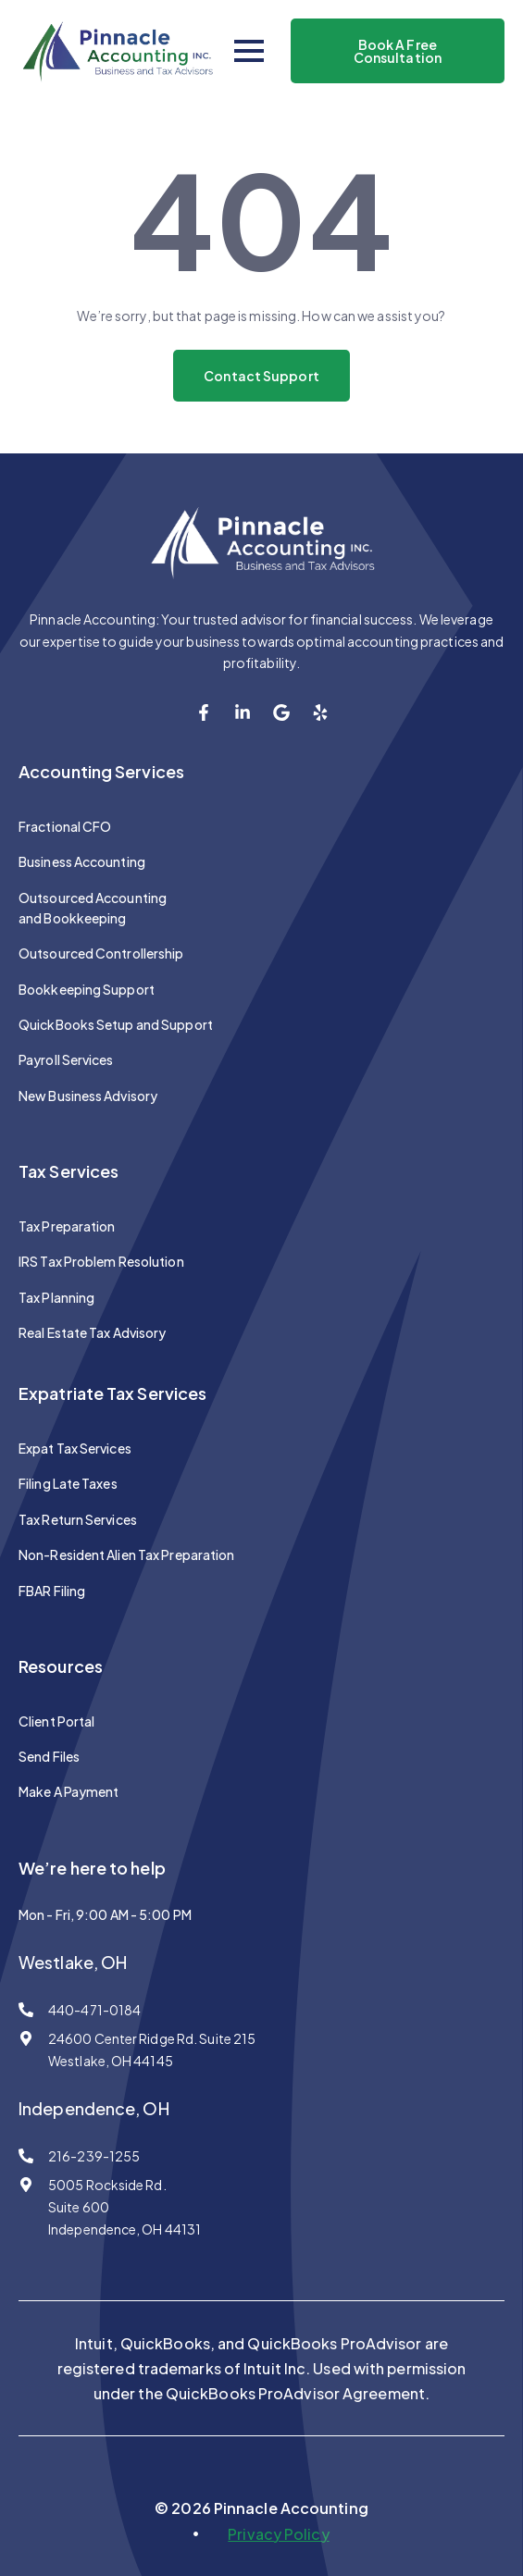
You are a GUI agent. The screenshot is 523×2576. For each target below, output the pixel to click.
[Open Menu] (249, 51)
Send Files (49, 1756)
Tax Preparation (67, 1226)
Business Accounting (82, 861)
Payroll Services (66, 1059)
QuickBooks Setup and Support (116, 1024)
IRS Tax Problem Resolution (101, 1261)
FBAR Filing (52, 1590)
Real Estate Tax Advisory (92, 1332)
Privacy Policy (278, 2534)
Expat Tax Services (75, 1448)
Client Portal (56, 1721)
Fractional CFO (65, 826)
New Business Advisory (88, 1095)
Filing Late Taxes (68, 1483)
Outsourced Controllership (101, 953)
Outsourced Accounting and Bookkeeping (93, 907)
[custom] (203, 712)
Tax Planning (56, 1297)
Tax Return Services (78, 1519)
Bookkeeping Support (87, 989)
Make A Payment (68, 1791)
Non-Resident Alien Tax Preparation (126, 1554)
